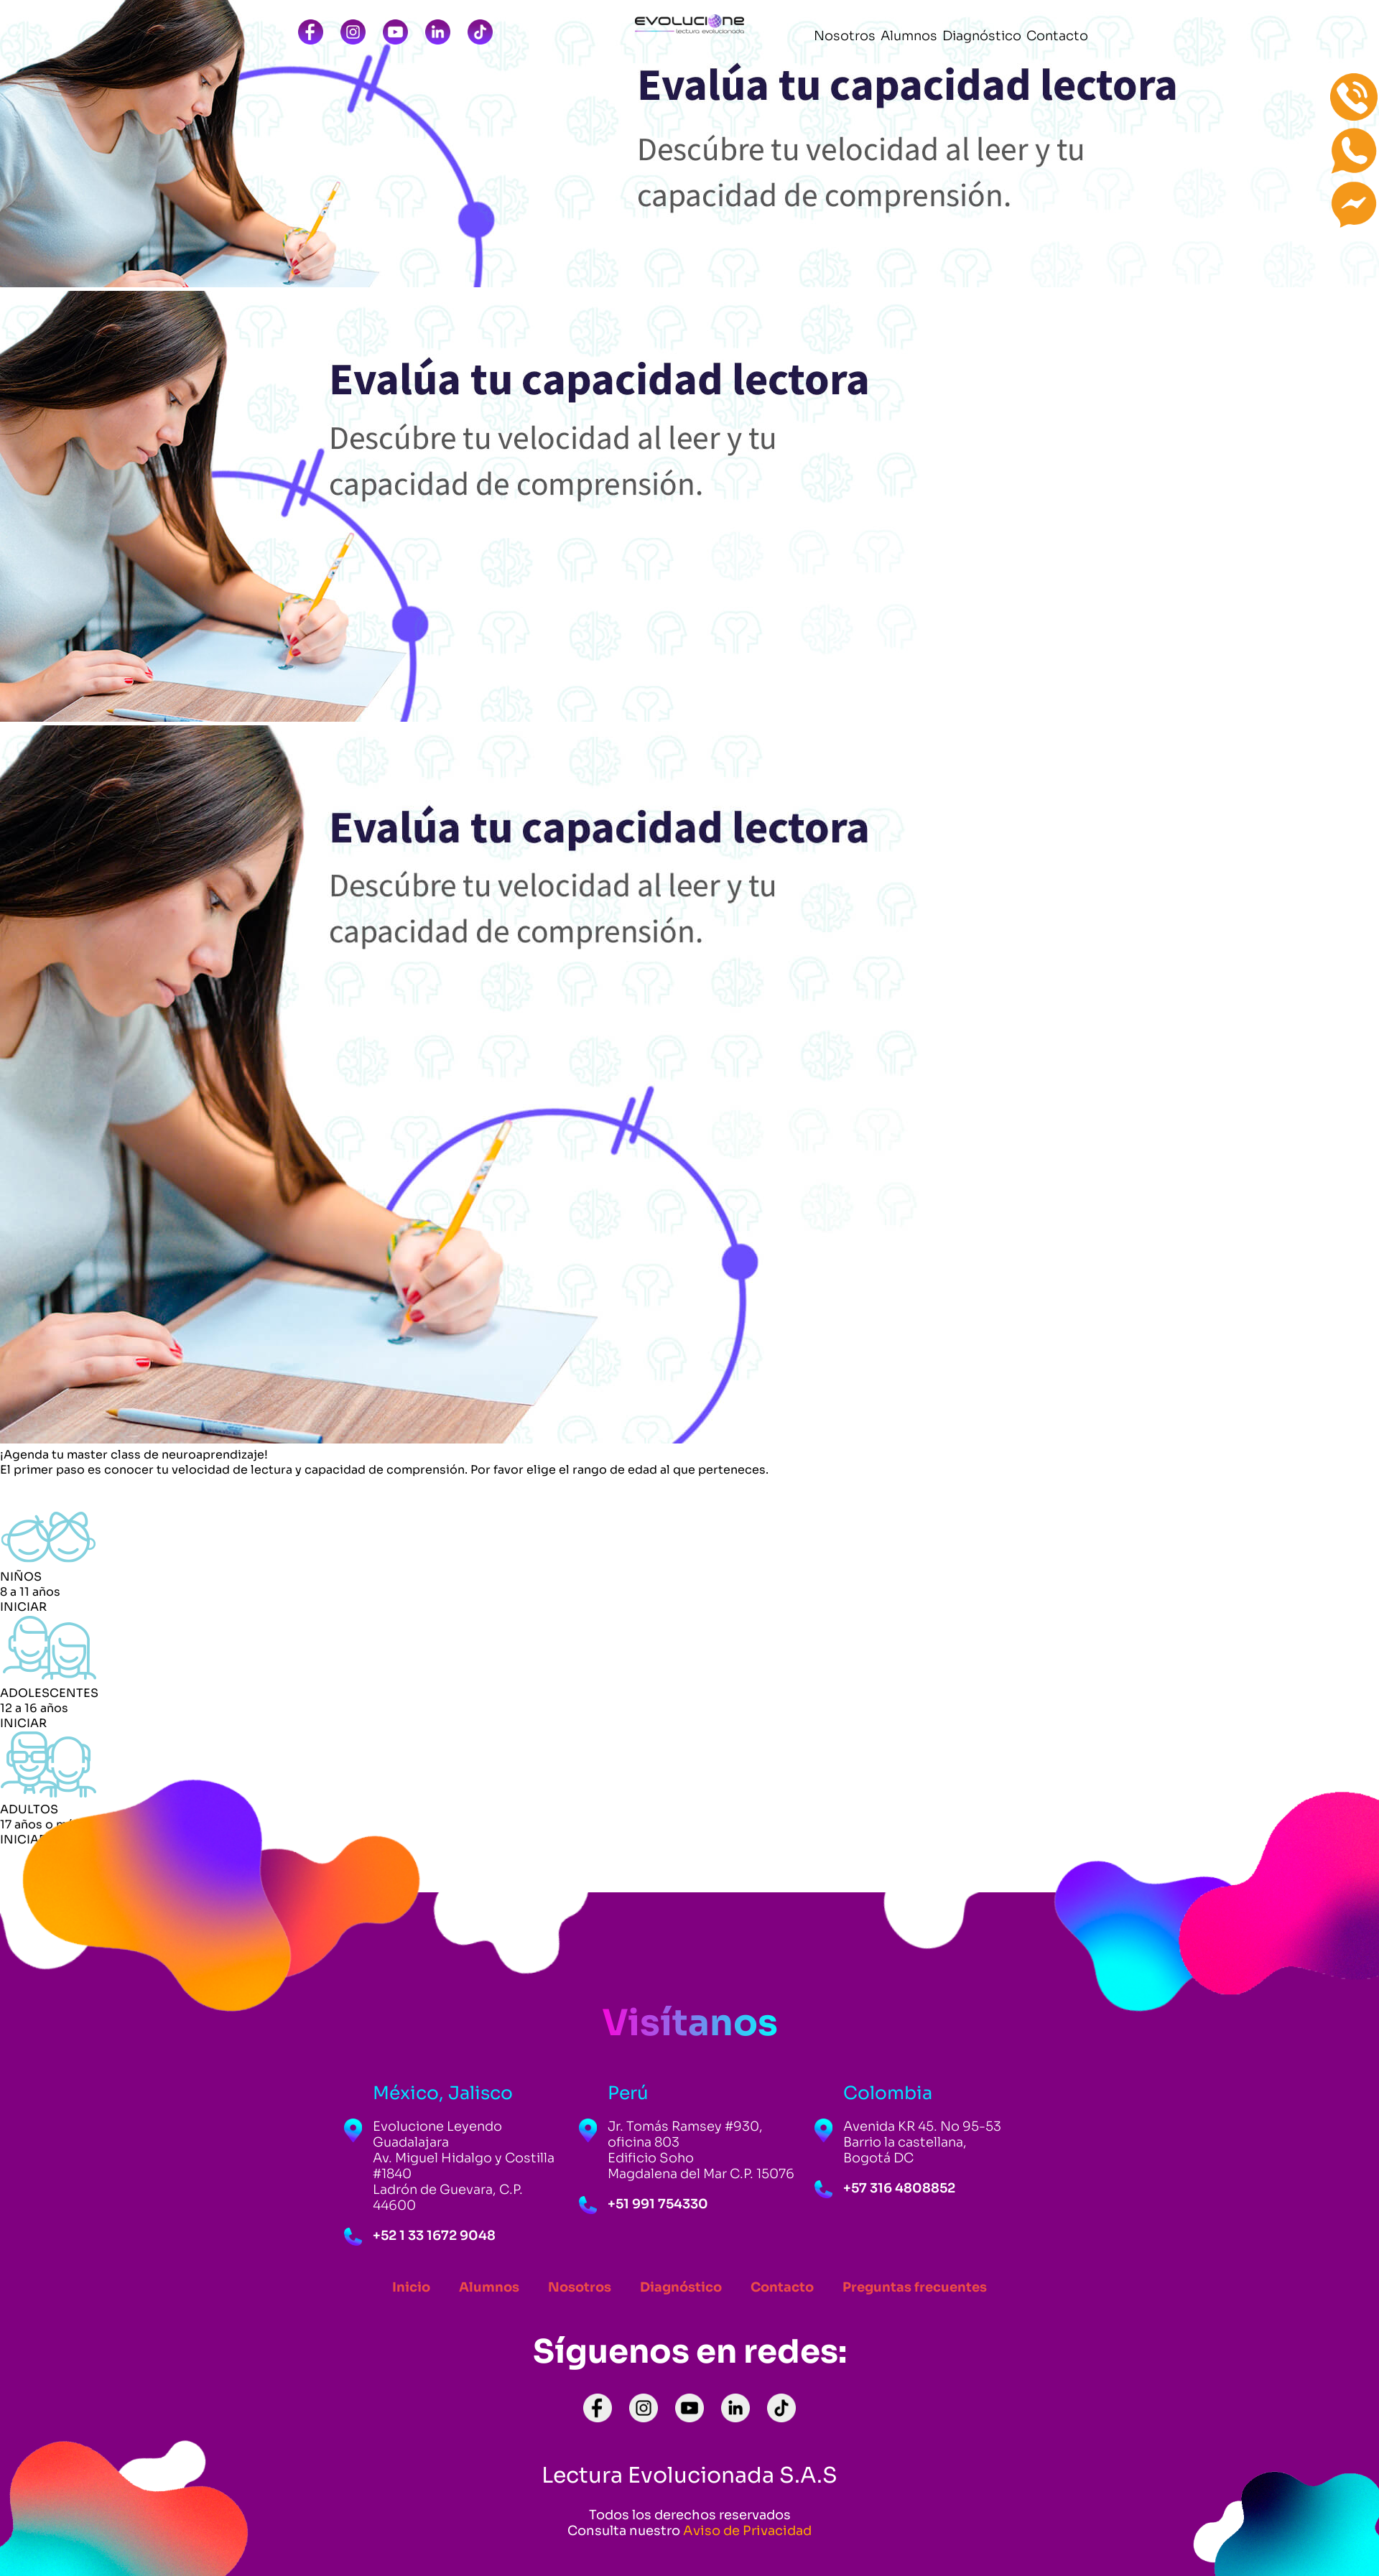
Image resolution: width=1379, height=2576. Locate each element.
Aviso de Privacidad (747, 2531)
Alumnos (489, 2287)
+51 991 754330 (658, 2204)
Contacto (782, 2287)
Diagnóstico (681, 2287)
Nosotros (579, 2287)
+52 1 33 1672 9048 (434, 2235)
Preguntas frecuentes (914, 2287)
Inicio (411, 2287)
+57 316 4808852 (899, 2188)
